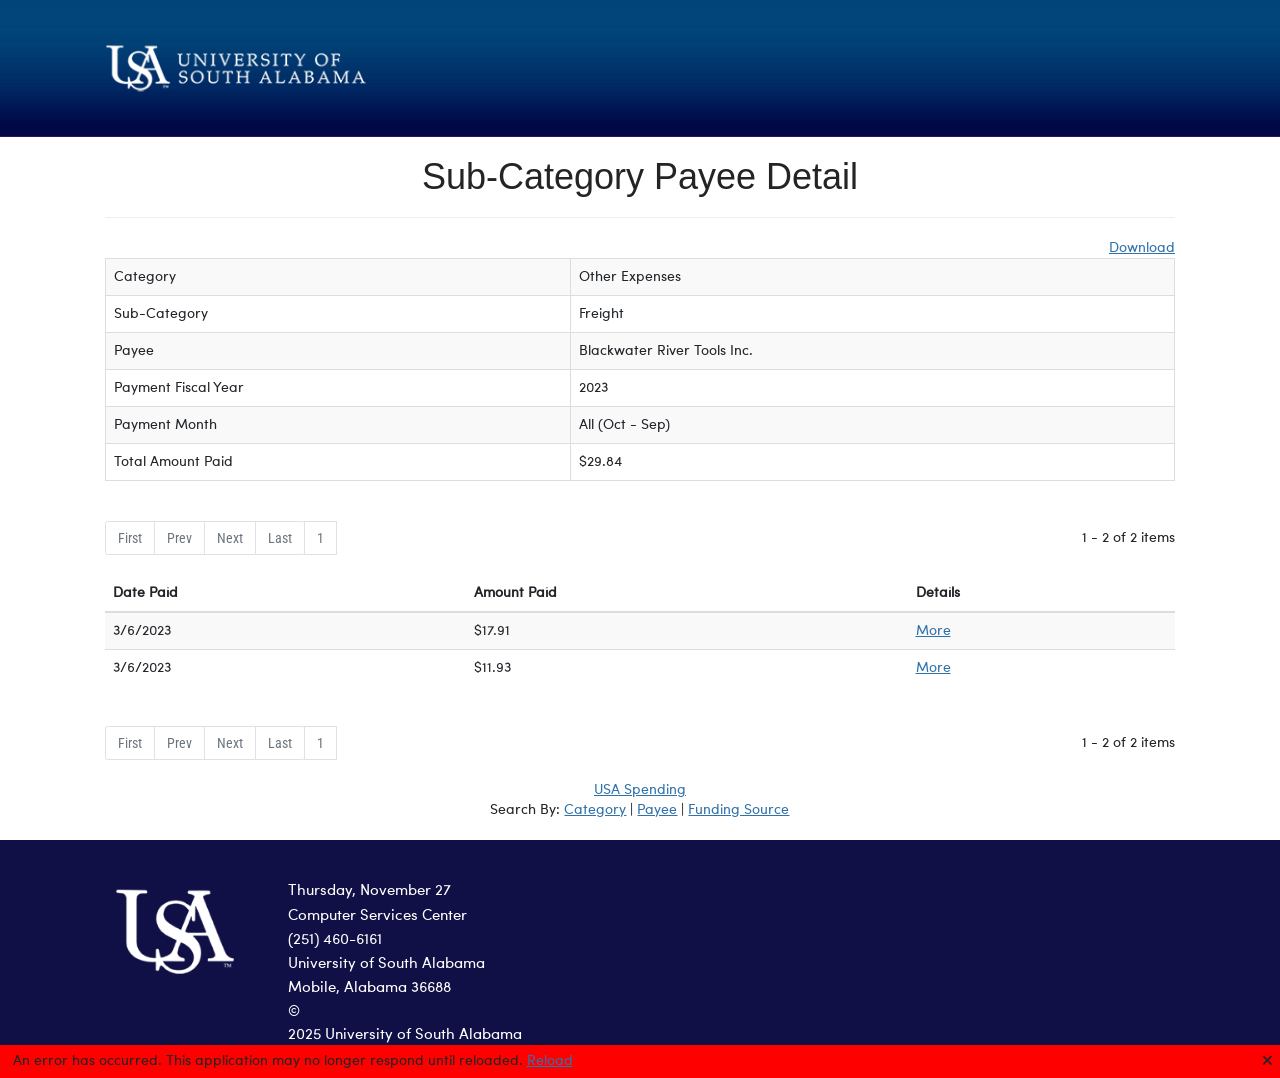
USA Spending (640, 790)
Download (1142, 248)
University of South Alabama (386, 964)
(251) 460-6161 (335, 940)
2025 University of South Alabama (405, 1035)
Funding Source (738, 810)
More (933, 631)
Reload (550, 1061)
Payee (657, 810)
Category (595, 810)
